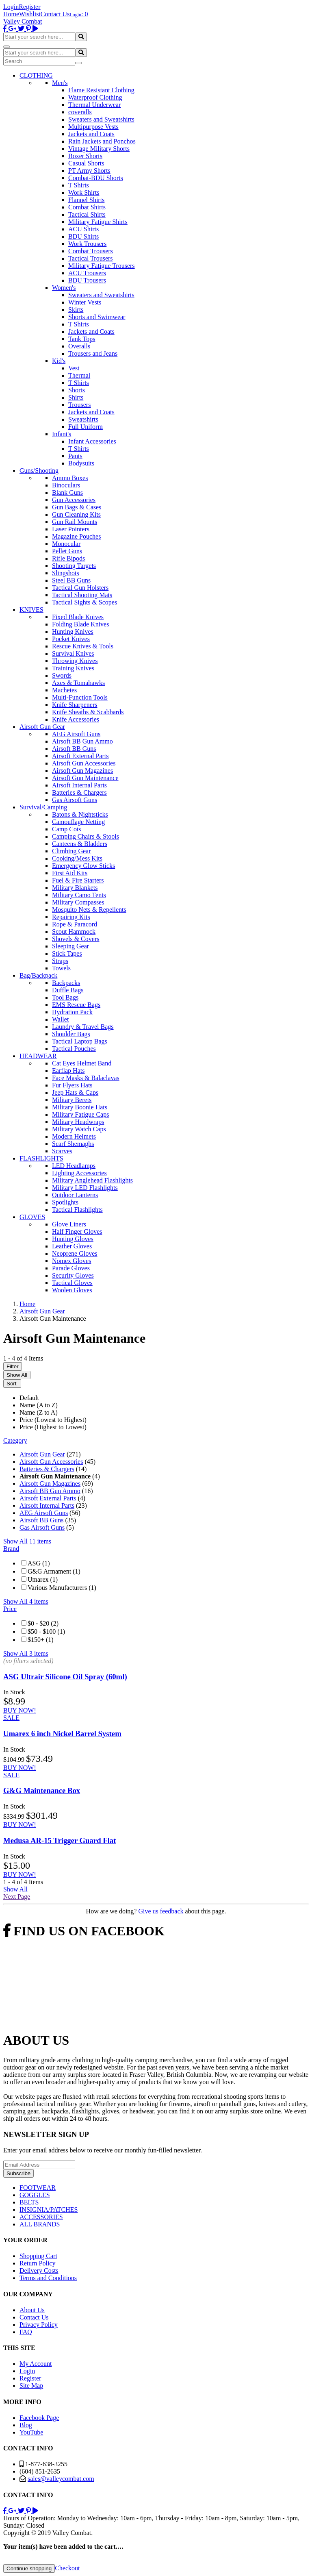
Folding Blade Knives (80, 624)
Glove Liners (69, 1224)
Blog (26, 2425)
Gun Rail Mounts (74, 521)
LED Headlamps (73, 1165)
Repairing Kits (71, 916)
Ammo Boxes (70, 477)
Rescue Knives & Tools (82, 646)
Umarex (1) (43, 1579)
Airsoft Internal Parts (79, 785)
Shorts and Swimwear (96, 316)
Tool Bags (65, 997)
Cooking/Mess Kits (77, 858)
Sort (12, 1383)
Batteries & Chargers (79, 792)
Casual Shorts (86, 163)
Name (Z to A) (39, 1412)
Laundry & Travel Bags (83, 1026)
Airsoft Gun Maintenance (85, 777)
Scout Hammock (73, 931)
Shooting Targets (74, 565)
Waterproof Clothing (95, 97)
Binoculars (66, 485)
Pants (75, 455)
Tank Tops (81, 338)
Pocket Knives (71, 638)
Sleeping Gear (70, 946)
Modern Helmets (74, 1136)
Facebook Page (39, 2417)
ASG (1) (39, 1563)
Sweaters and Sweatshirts (101, 119)
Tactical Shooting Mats (82, 594)
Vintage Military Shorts (99, 148)
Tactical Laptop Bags (79, 1041)
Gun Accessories (73, 499)
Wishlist (30, 14)
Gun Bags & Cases (76, 507)
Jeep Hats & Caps (75, 1092)
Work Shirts (84, 192)
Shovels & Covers (75, 938)
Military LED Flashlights (85, 1187)
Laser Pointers (70, 529)
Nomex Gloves (71, 1260)
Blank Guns (67, 492)
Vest (74, 368)
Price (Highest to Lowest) (53, 1427)
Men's (59, 82)
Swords (62, 675)
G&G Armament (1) (54, 1571)
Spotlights (65, 1202)
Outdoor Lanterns (75, 1194)
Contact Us (55, 14)
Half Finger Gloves (77, 1231)
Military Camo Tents (79, 894)
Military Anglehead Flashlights (92, 1180)
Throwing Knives (75, 660)
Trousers (79, 404)
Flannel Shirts (86, 199)
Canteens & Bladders (79, 843)
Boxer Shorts (85, 155)
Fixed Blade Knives (78, 616)
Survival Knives (73, 653)
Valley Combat (22, 21)
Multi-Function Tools (80, 697)
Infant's (61, 433)
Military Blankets (75, 887)
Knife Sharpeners (75, 704)
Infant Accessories (92, 441)
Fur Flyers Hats (72, 1085)
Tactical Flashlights (77, 1209)
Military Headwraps (78, 1121)
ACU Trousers (87, 273)
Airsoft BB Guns (74, 748)
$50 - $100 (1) (46, 1631)
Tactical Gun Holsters (80, 587)
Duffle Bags (67, 990)
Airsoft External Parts (80, 755)
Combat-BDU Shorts (95, 177)
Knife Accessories (75, 719)
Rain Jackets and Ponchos (102, 141)
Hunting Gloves (72, 1238)
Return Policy (37, 2263)
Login (11, 6)
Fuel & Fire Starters (78, 880)
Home (11, 14)
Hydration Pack (72, 1012)
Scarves (62, 1151)
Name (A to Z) (39, 1405)
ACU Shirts (83, 229)
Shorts (76, 390)
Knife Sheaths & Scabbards (88, 712)
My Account (36, 2363)
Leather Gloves (72, 1246)
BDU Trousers (87, 280)
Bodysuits (81, 463)
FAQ (26, 2331)
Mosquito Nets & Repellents (89, 909)
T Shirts (78, 185)
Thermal (79, 375)
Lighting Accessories (79, 1173)
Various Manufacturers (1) (62, 1587)
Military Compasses (78, 902)
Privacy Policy (39, 2324)
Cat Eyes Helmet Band (81, 1063)
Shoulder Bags (71, 1033)
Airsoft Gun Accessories (83, 763)
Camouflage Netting (78, 821)
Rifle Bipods (68, 558)
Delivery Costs (39, 2270)
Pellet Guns (67, 551)
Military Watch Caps (79, 1129)
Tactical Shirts (87, 214)
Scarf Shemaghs (73, 1143)
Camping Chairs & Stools (85, 836)
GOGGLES (35, 2194)
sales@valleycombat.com (61, 2478)
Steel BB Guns (71, 580)
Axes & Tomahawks (78, 682)
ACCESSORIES (41, 2216)
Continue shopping (29, 2568)
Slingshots (65, 573)
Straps (60, 960)
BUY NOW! (19, 1710)
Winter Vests (84, 302)
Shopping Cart (38, 2255)
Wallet (60, 1019)
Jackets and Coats (91, 133)
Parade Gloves (71, 1268)
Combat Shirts (87, 207)
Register (29, 6)
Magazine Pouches (76, 536)
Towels (61, 968)
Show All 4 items (25, 1601)
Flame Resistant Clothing (101, 90)
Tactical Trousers (90, 258)
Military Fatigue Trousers (101, 265)
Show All (16, 1375)
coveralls (80, 112)
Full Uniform (85, 426)
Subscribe (18, 2173)
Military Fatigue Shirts (98, 221)
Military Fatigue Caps (80, 1114)
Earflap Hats (68, 1070)
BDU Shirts (83, 236)
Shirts (75, 397)
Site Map (31, 2385)
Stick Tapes (67, 953)
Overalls (79, 346)
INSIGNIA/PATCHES (49, 2209)
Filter (12, 1366)
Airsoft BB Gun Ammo (82, 741)
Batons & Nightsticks (80, 814)
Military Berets (71, 1099)
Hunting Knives (72, 631)
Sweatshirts (83, 419)
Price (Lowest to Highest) (53, 1419)
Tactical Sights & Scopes (84, 602)
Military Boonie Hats (79, 1107)
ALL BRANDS (40, 2224)
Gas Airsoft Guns (74, 799)
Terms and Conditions (48, 2277)
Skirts (75, 309)
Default (29, 1397)
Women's (64, 287)
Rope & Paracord (74, 924)
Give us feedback (160, 1911)
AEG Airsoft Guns (76, 733)
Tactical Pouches (74, 1048)
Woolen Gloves (72, 1290)
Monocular (66, 543)
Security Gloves (73, 1275)
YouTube (31, 2432)
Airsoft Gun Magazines (82, 770)
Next (16, 1896)
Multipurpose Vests (93, 126)
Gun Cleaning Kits (76, 514)
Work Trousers (87, 243)
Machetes (64, 690)
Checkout (67, 2568)
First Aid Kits (69, 873)
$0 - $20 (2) (43, 1623)
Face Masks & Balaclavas (85, 1077)
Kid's (58, 360)
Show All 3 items (25, 1653)
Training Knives (73, 668)
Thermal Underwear (94, 104)
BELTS (29, 2202)
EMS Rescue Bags (76, 1004)
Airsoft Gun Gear (42, 1454)
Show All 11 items (27, 1541)
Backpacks (66, 982)
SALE (11, 1717)
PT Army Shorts (89, 170)
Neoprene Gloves (75, 1253)
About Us (32, 2309)
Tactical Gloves (72, 1282)
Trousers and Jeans (92, 353)
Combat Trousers (90, 251)
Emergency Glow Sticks (83, 865)
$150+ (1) (41, 1639)
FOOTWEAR (38, 2187)
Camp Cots (66, 829)
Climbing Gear (71, 851)
